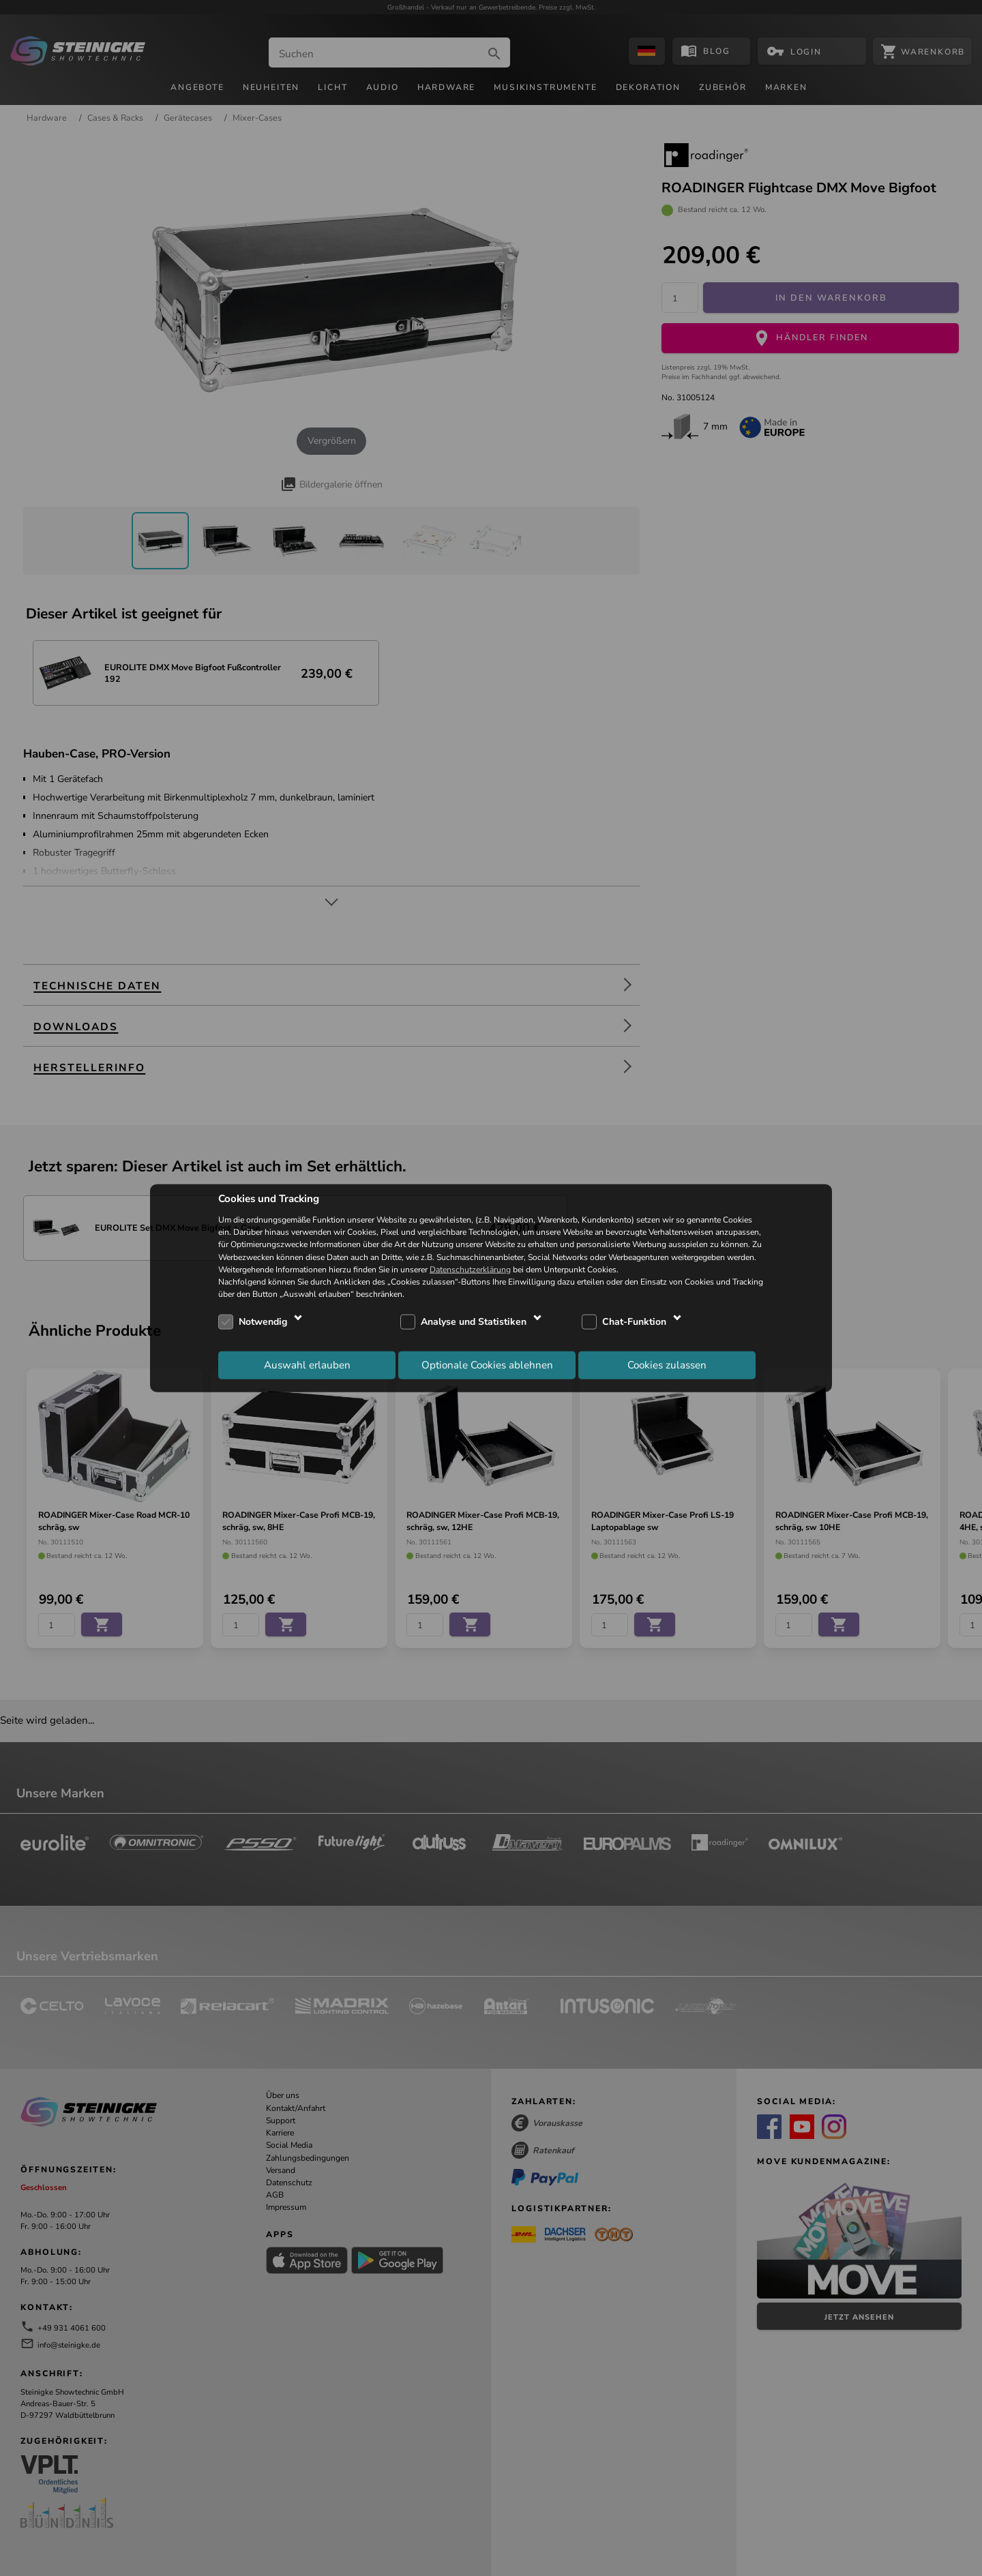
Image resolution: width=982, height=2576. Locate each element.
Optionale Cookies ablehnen (487, 1364)
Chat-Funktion (634, 1321)
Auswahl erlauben (307, 1364)
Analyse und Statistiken (473, 1321)
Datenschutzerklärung (470, 1268)
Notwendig (263, 1321)
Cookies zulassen (666, 1364)
